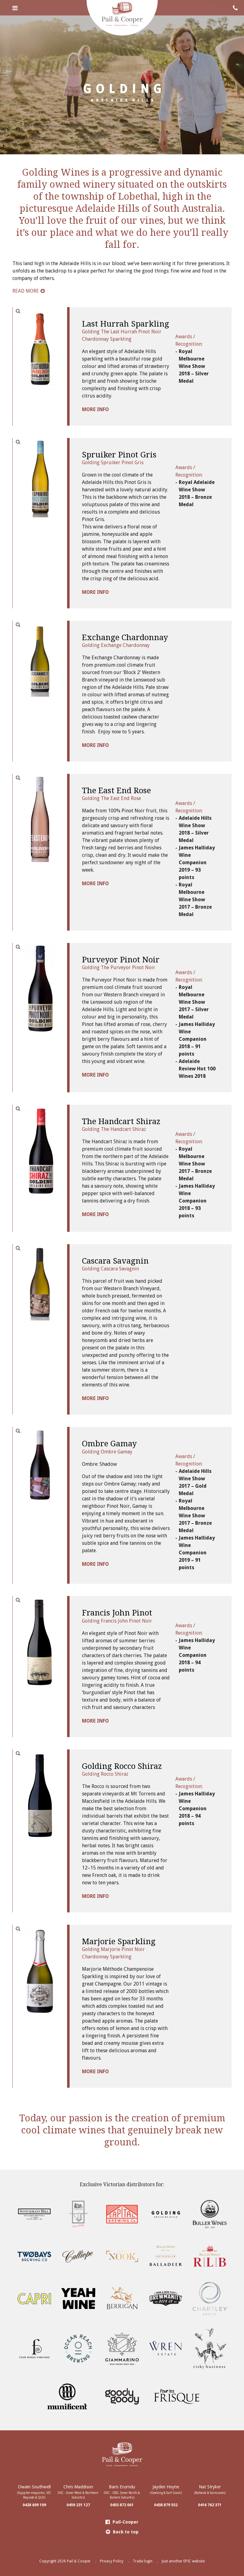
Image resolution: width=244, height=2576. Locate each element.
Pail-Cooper (122, 2522)
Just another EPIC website (183, 2561)
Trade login (142, 2561)
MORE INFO (95, 409)
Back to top (122, 2531)
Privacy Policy (111, 2561)
